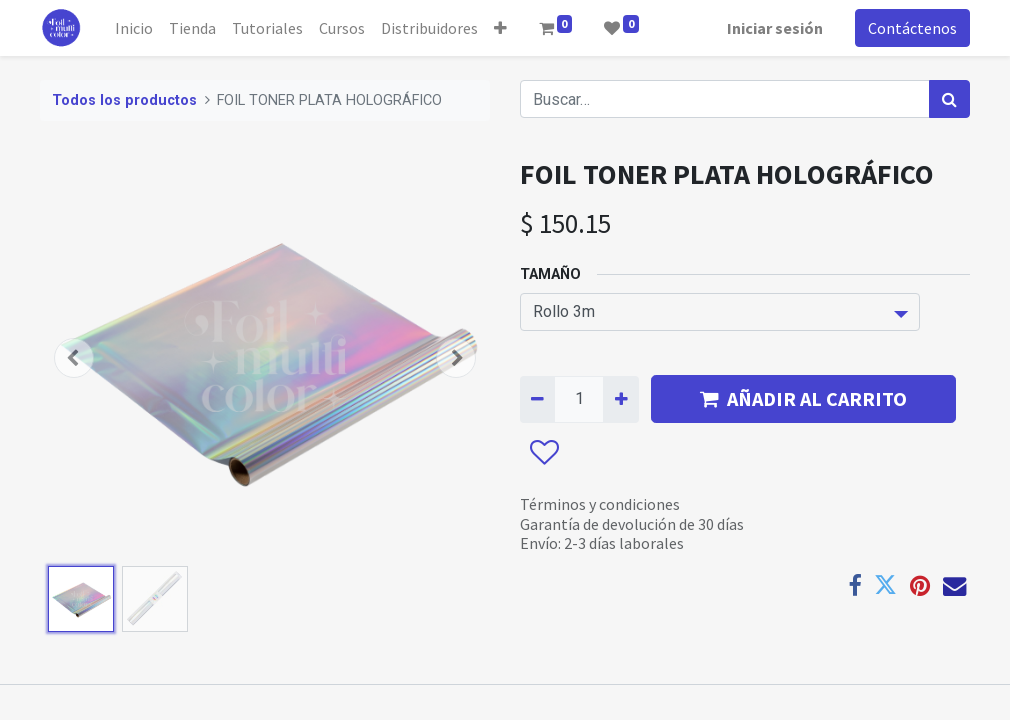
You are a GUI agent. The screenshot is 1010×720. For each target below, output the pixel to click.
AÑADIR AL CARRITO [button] (803, 398)
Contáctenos (912, 28)
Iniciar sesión (775, 28)
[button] (500, 28)
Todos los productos (124, 100)
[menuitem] (134, 28)
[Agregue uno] (620, 399)
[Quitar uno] (537, 399)
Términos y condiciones (600, 504)
